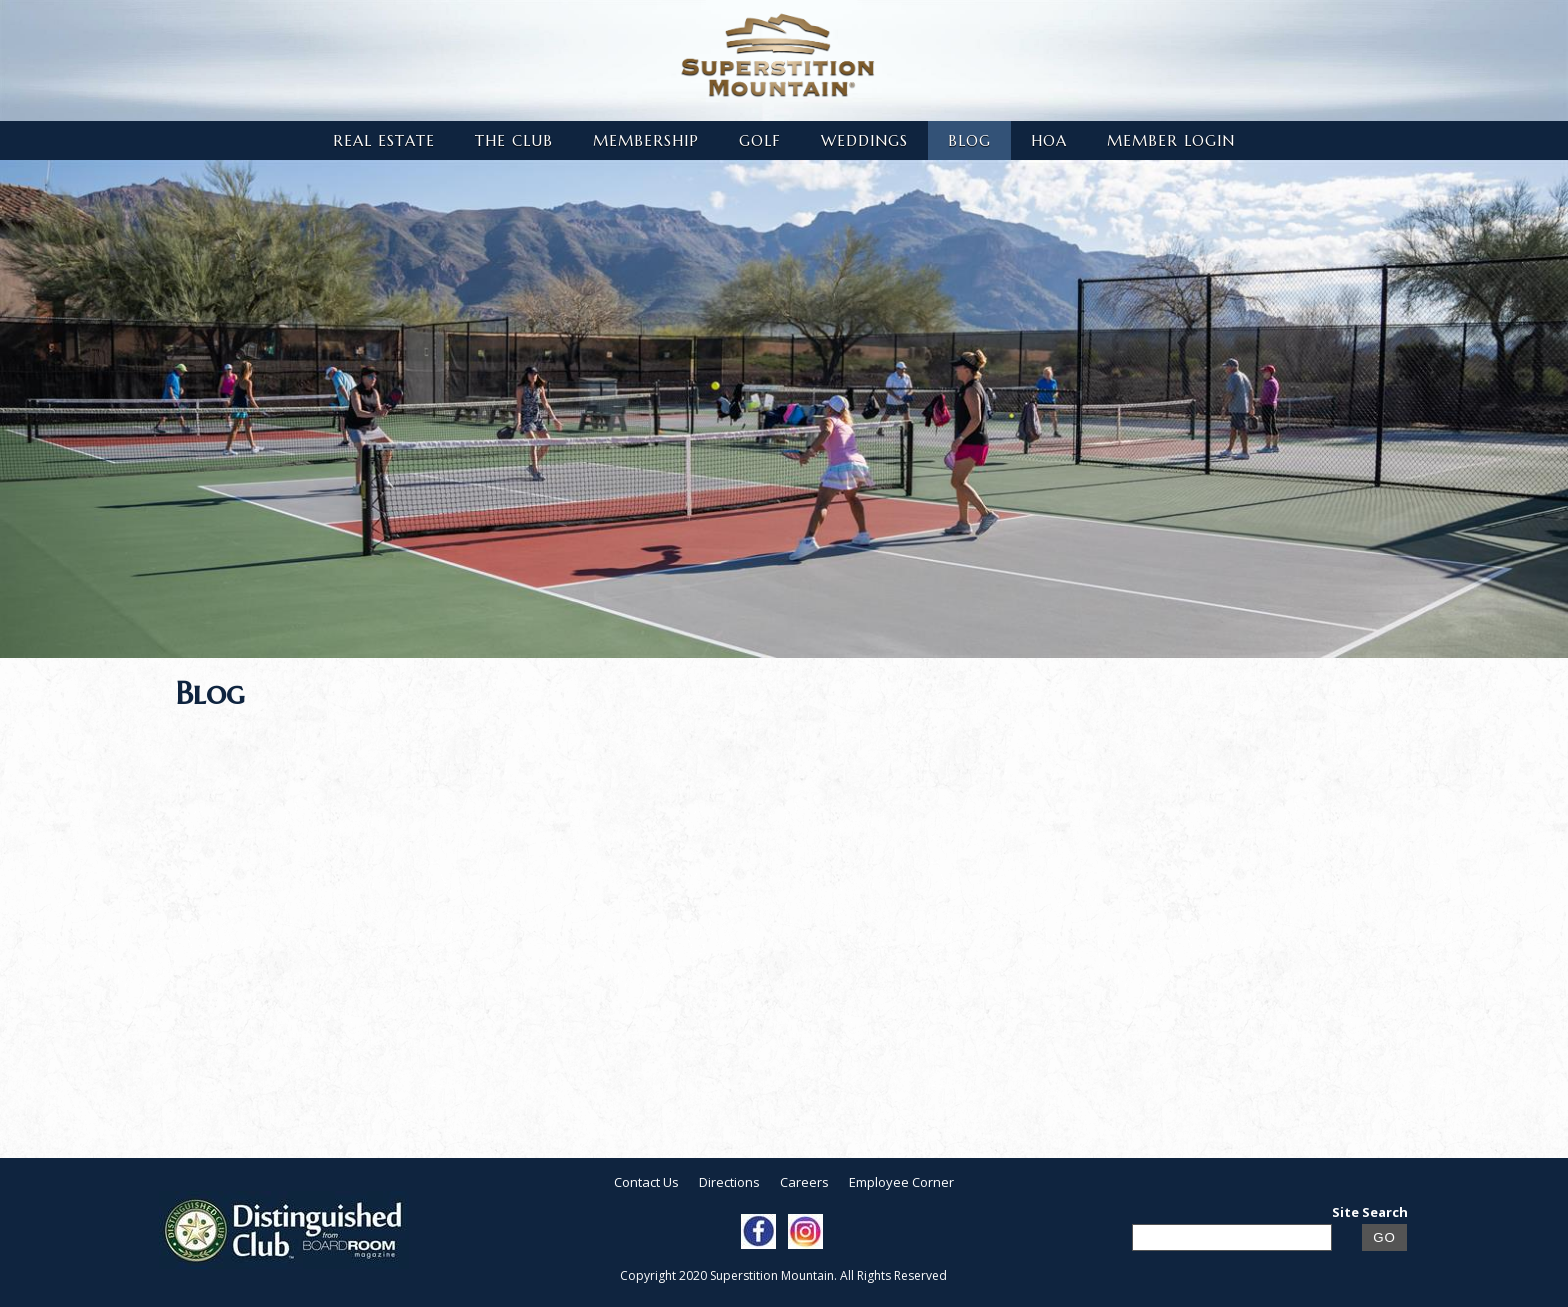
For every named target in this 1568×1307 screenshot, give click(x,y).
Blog (969, 140)
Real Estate (384, 140)
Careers (804, 1182)
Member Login (1171, 140)
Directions (729, 1182)
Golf (760, 140)
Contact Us (646, 1182)
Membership (646, 140)
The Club (514, 140)
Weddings (864, 140)
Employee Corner (901, 1182)
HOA (1049, 140)
